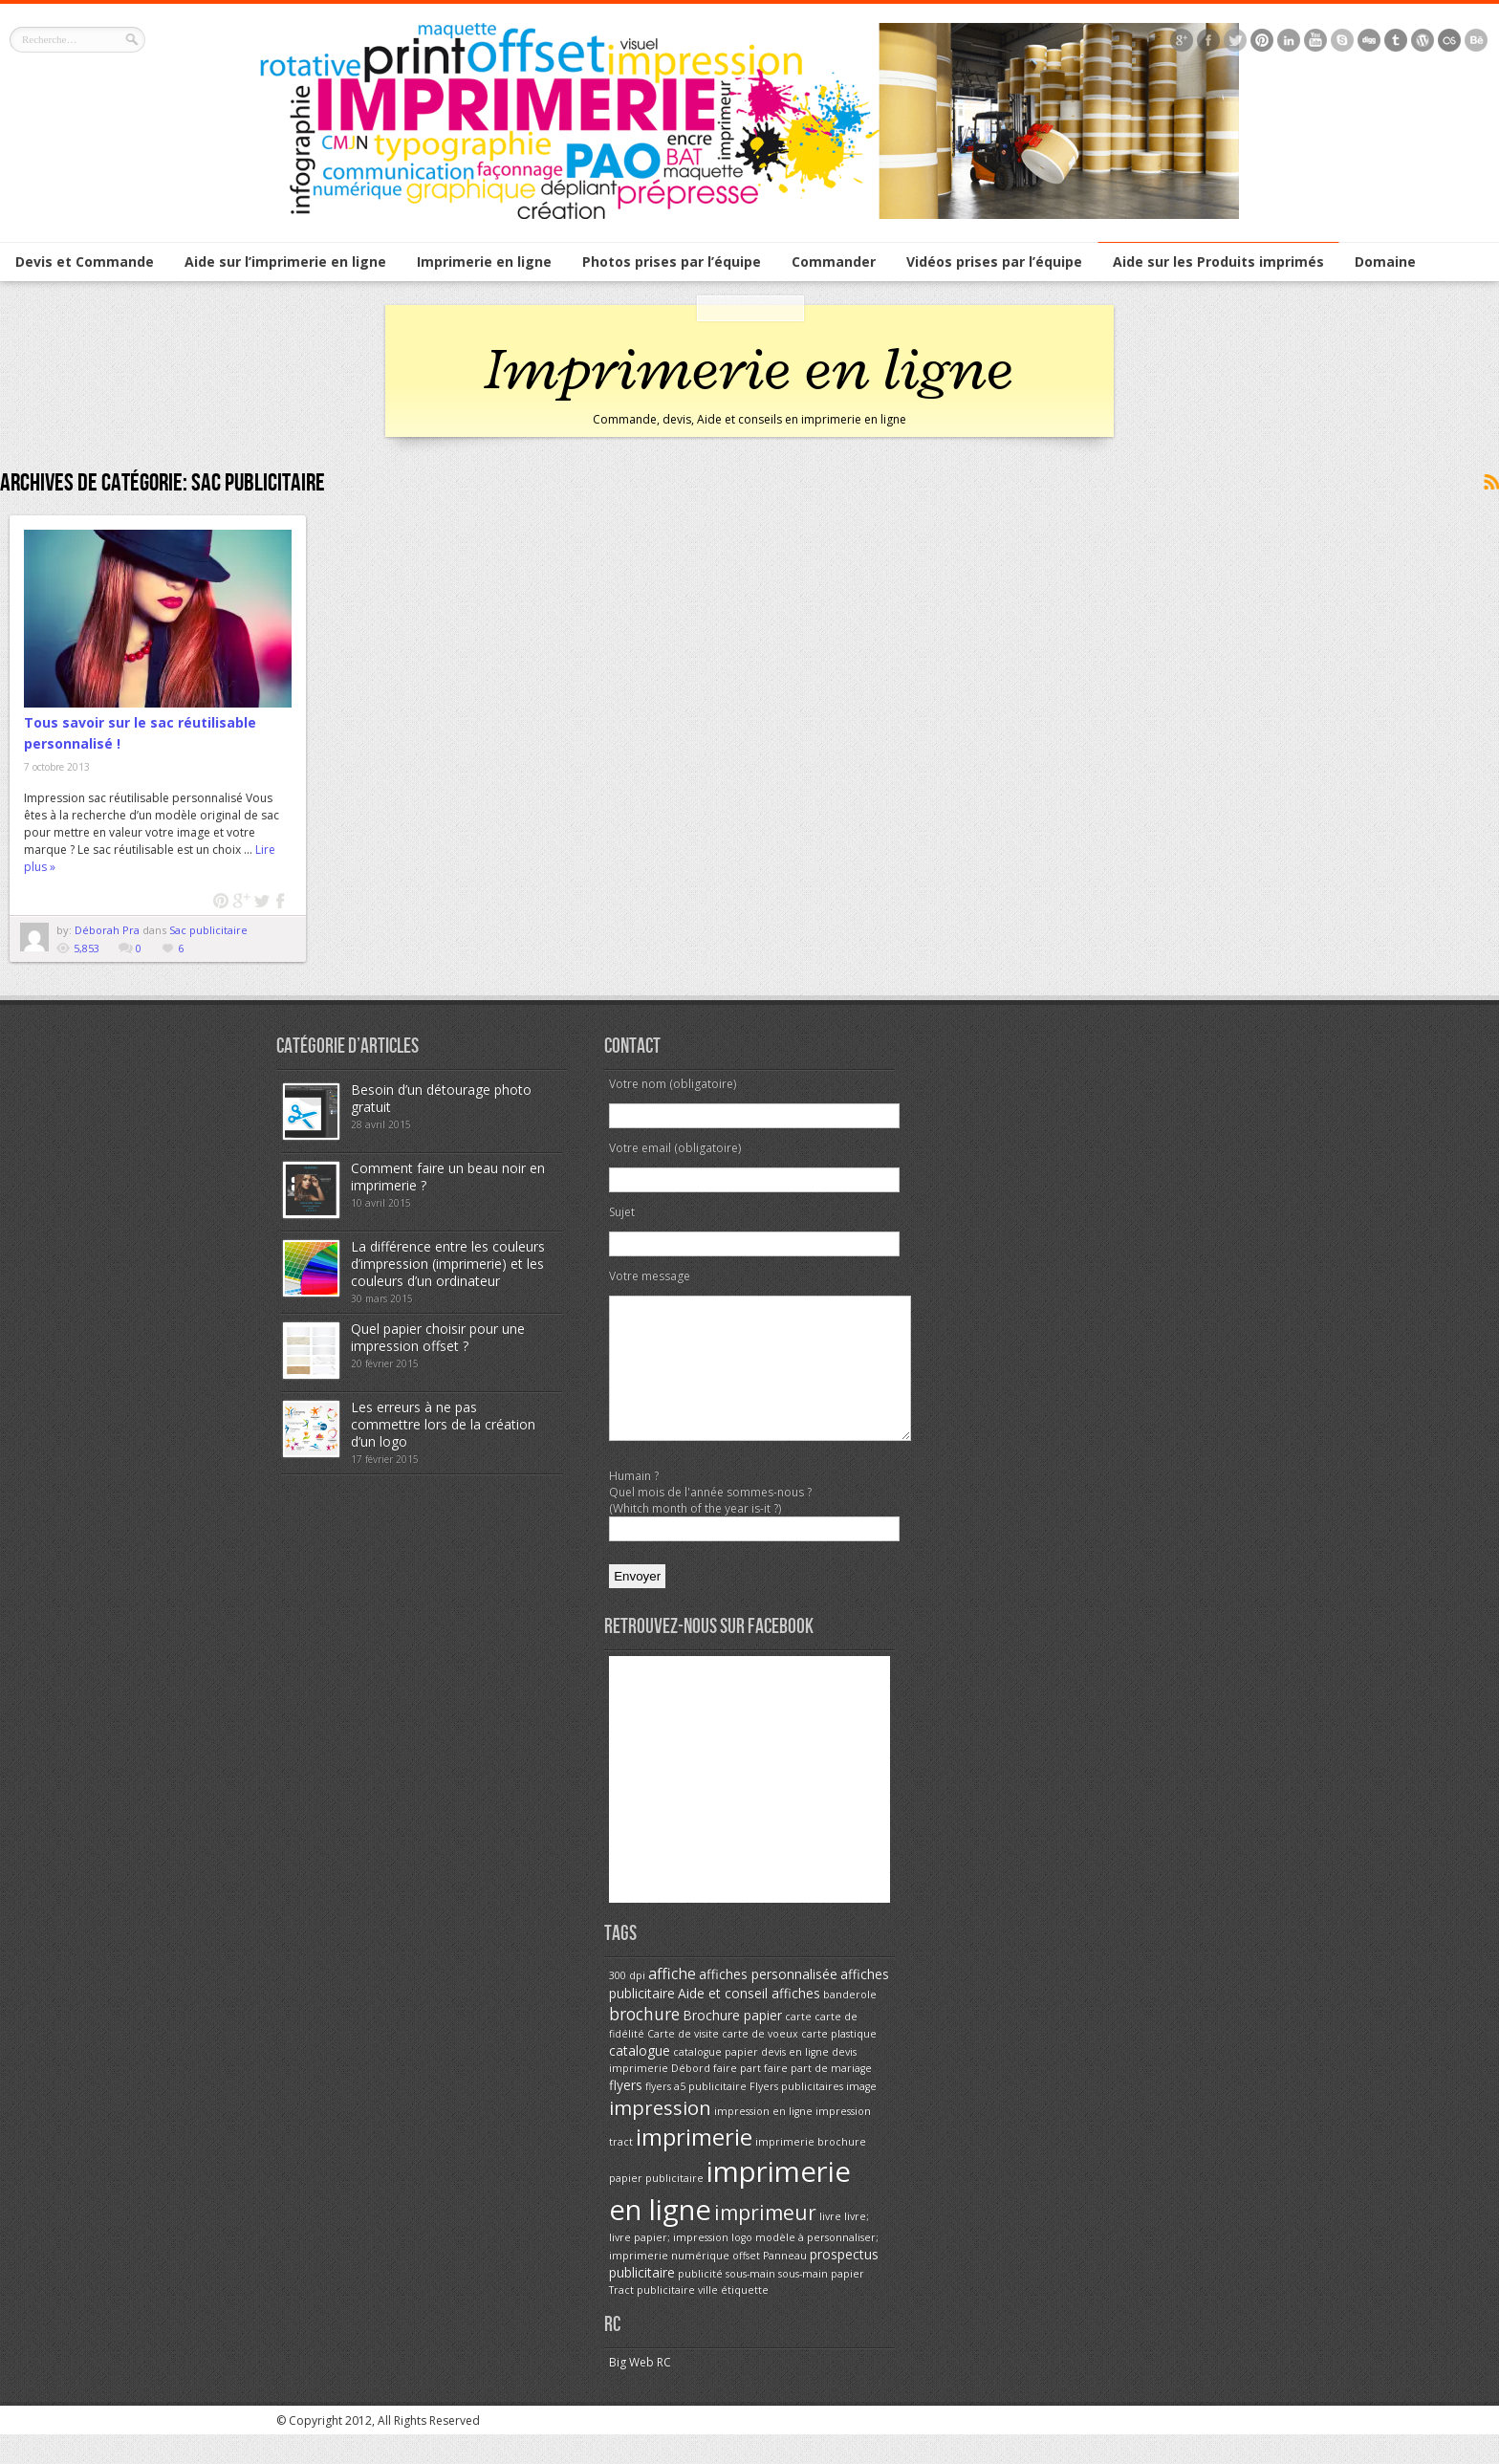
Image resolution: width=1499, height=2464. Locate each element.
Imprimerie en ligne (484, 261)
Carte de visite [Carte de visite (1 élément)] (683, 2062)
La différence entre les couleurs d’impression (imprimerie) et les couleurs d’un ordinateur (448, 1263)
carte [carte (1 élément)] (798, 2045)
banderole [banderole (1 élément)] (850, 2023)
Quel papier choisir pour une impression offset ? (438, 1337)
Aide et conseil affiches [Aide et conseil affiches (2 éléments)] (749, 2022)
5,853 (86, 948)
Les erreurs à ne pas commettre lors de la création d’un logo (443, 1424)
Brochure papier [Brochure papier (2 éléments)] (732, 2044)
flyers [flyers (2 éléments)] (625, 2113)
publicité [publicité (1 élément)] (700, 2302)
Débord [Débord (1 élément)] (690, 2097)
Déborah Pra (108, 930)
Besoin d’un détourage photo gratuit (441, 1098)
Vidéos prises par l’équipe (994, 261)
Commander (834, 261)
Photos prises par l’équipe (671, 261)
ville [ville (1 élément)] (708, 2318)
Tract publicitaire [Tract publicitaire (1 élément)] (652, 2318)
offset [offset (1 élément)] (746, 2284)
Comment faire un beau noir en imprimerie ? (448, 1176)
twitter (261, 901)
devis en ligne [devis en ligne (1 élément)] (795, 2080)
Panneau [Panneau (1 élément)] (785, 2284)
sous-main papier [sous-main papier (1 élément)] (821, 2302)
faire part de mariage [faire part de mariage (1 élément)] (818, 2097)
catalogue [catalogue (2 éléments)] (639, 2079)
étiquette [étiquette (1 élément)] (745, 2318)
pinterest (221, 901)
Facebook (281, 901)
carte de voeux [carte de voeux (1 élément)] (760, 2062)
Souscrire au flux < (1490, 482)
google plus (241, 901)
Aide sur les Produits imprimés (1218, 261)
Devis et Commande (84, 261)
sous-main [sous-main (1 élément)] (750, 2302)
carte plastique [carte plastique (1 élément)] (839, 2062)
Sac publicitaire (208, 930)
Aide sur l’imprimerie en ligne (285, 261)
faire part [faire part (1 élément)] (737, 2097)
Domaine (1385, 261)
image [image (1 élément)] (861, 2115)
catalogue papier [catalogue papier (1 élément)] (715, 2080)
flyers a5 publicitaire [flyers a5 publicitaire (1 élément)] (696, 2115)
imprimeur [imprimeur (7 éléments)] (765, 2241)
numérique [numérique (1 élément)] (700, 2284)
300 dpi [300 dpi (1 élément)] (627, 2004)
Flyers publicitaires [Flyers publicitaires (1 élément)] (796, 2115)
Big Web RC (640, 2391)
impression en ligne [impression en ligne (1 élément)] (763, 2140)
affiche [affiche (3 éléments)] (672, 2002)
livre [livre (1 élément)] (830, 2245)
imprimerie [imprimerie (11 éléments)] (694, 2165)
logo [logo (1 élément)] (741, 2266)
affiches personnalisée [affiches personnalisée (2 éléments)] (768, 2003)
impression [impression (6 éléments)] (660, 2136)
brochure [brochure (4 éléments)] (644, 2042)
